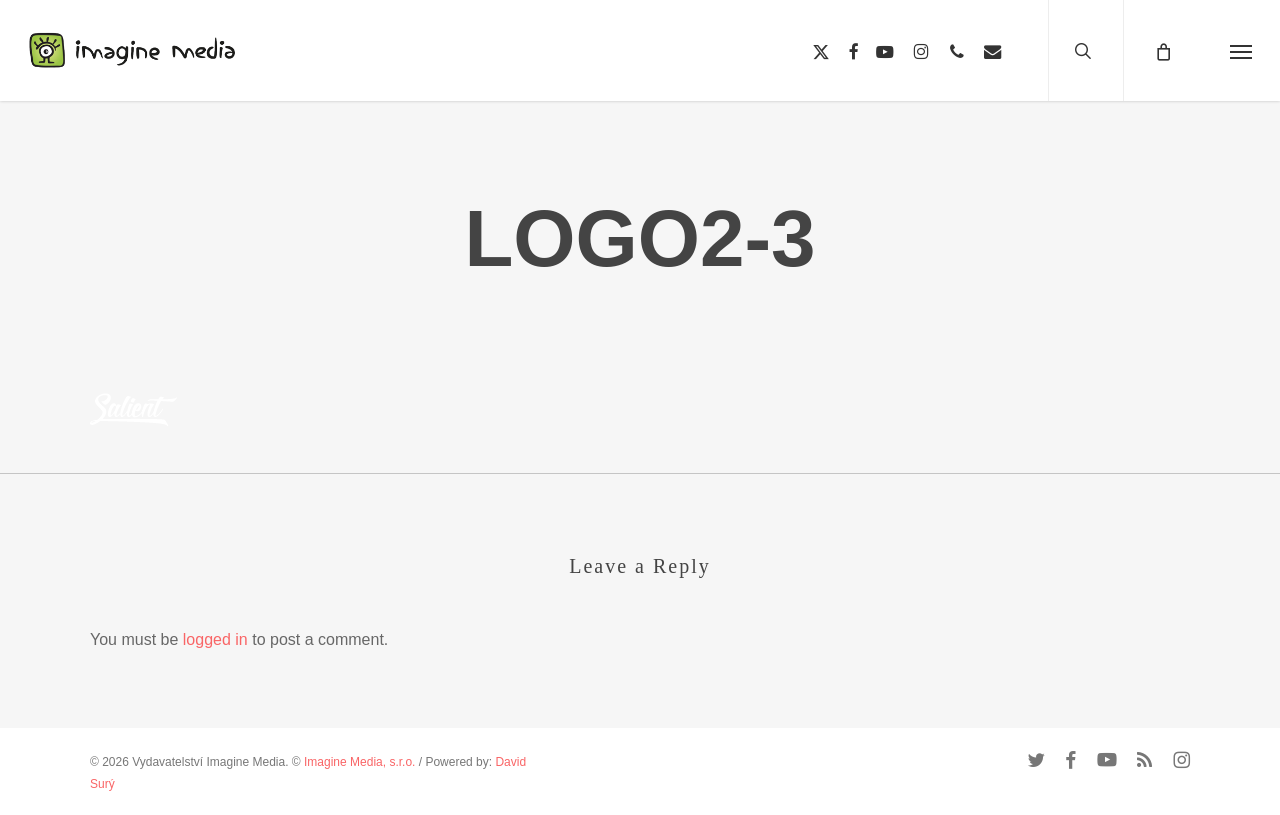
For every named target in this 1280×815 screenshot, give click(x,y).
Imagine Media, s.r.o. (359, 762)
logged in (215, 639)
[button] (1241, 50)
